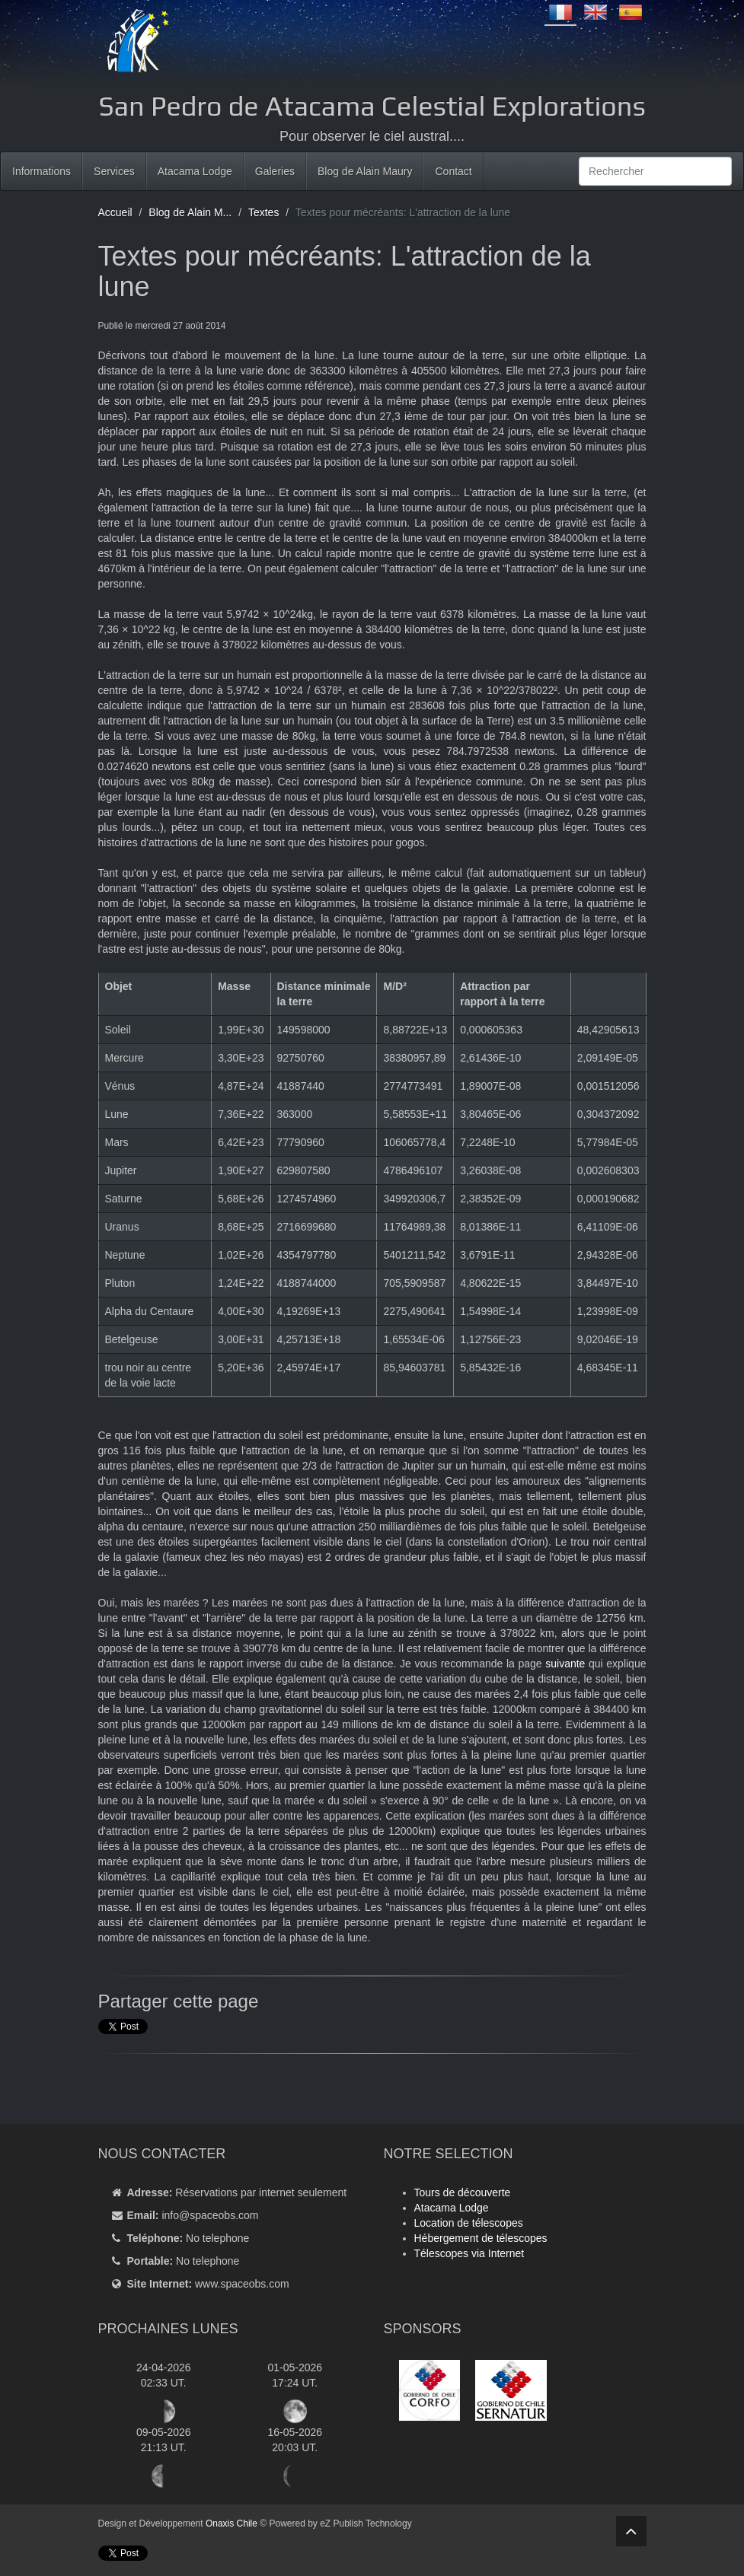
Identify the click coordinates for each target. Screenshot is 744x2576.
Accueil (115, 212)
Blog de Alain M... (190, 212)
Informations (41, 171)
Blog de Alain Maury (365, 171)
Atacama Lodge (195, 171)
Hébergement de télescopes (481, 2238)
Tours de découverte (462, 2192)
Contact (453, 171)
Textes (263, 212)
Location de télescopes (468, 2223)
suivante (565, 1663)
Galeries (275, 171)
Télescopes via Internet (469, 2253)
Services (114, 171)
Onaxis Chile (231, 2523)
